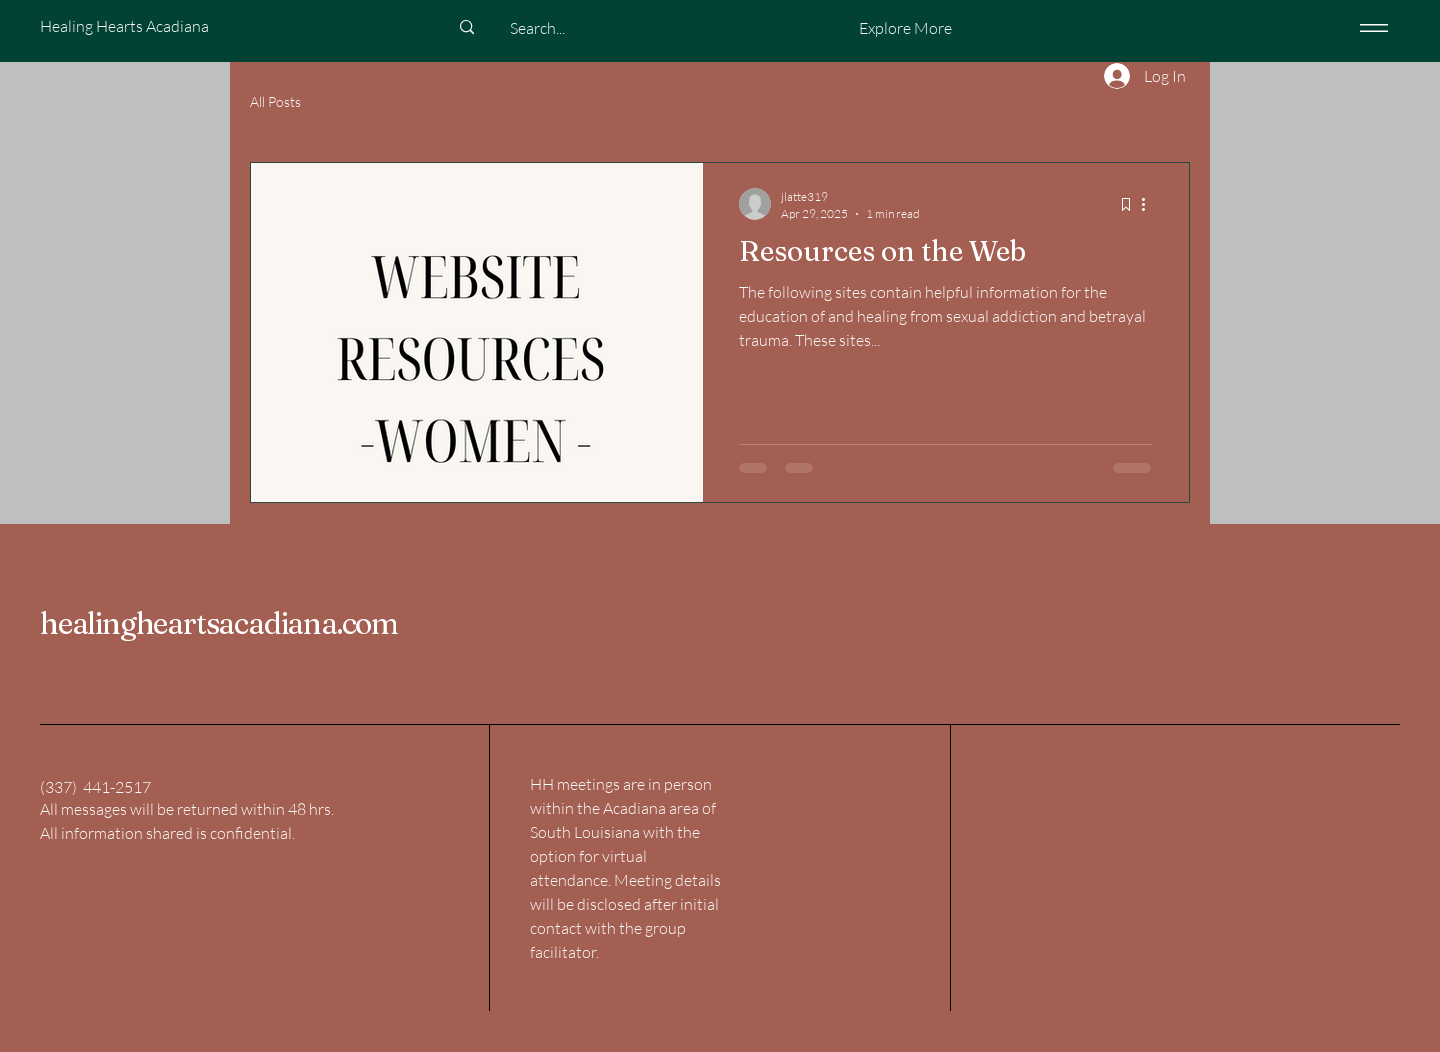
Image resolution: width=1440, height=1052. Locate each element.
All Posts (275, 101)
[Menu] (1370, 27)
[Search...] (537, 28)
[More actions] (1150, 204)
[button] (905, 27)
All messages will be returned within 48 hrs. (187, 809)
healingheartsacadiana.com (219, 623)
